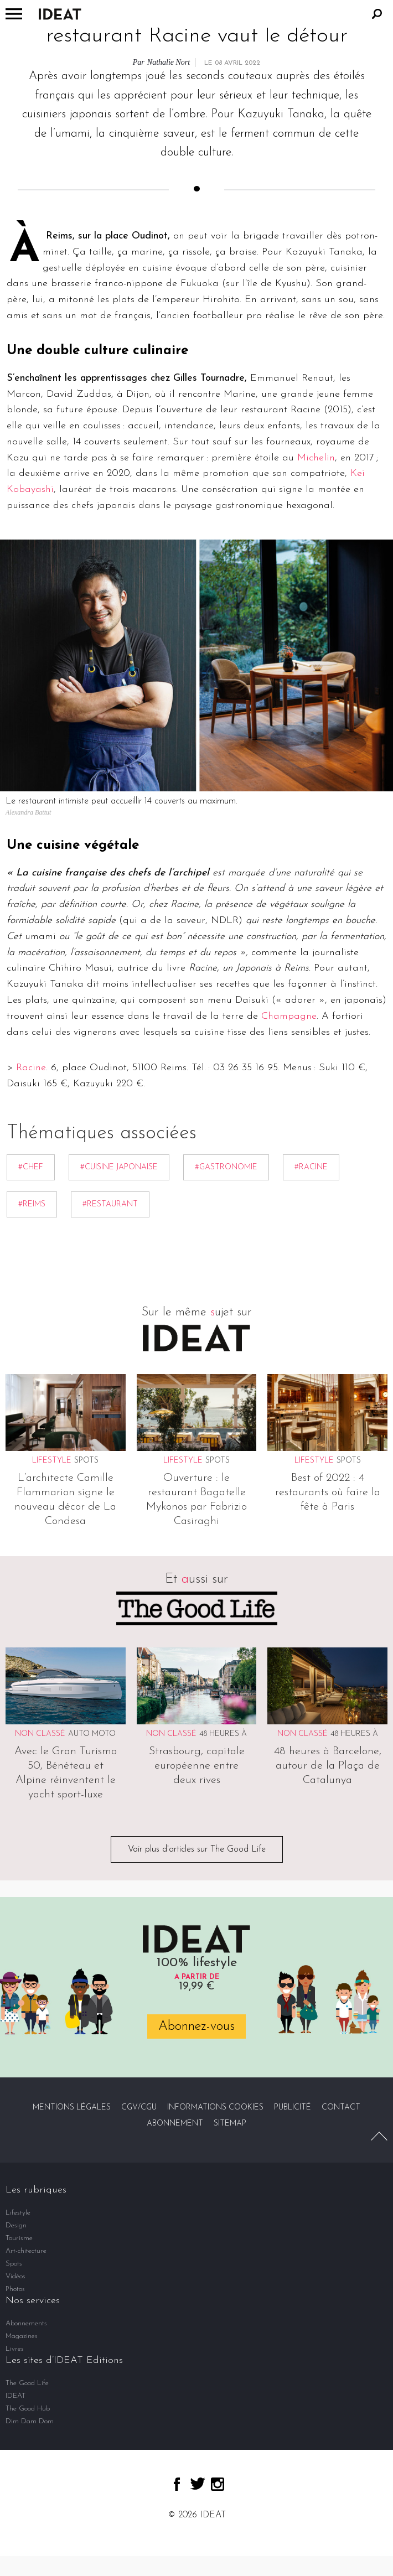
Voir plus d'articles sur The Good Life (197, 1849)
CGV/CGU (139, 2107)
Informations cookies (215, 2107)
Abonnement (175, 2123)
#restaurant (110, 1204)
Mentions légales (72, 2107)
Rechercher (377, 14)
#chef (30, 1167)
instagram (217, 2484)
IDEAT (15, 2395)
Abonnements (26, 2323)
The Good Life (27, 2383)
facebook (176, 2484)
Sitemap (230, 2123)
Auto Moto (92, 1734)
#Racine (311, 1167)
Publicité (292, 2107)
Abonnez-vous (196, 2026)
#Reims (31, 1204)
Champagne (289, 1016)
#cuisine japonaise (119, 1167)
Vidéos (15, 2276)
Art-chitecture (26, 2250)
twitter (197, 2483)
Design (16, 2225)
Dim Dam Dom (30, 2421)
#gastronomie (226, 1167)
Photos (15, 2289)
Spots (86, 1461)
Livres (15, 2348)
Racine (31, 1067)
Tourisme (19, 2238)
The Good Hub (28, 2408)
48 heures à (223, 1734)
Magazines (22, 2336)
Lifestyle (18, 2212)
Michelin (316, 458)
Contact (341, 2107)
